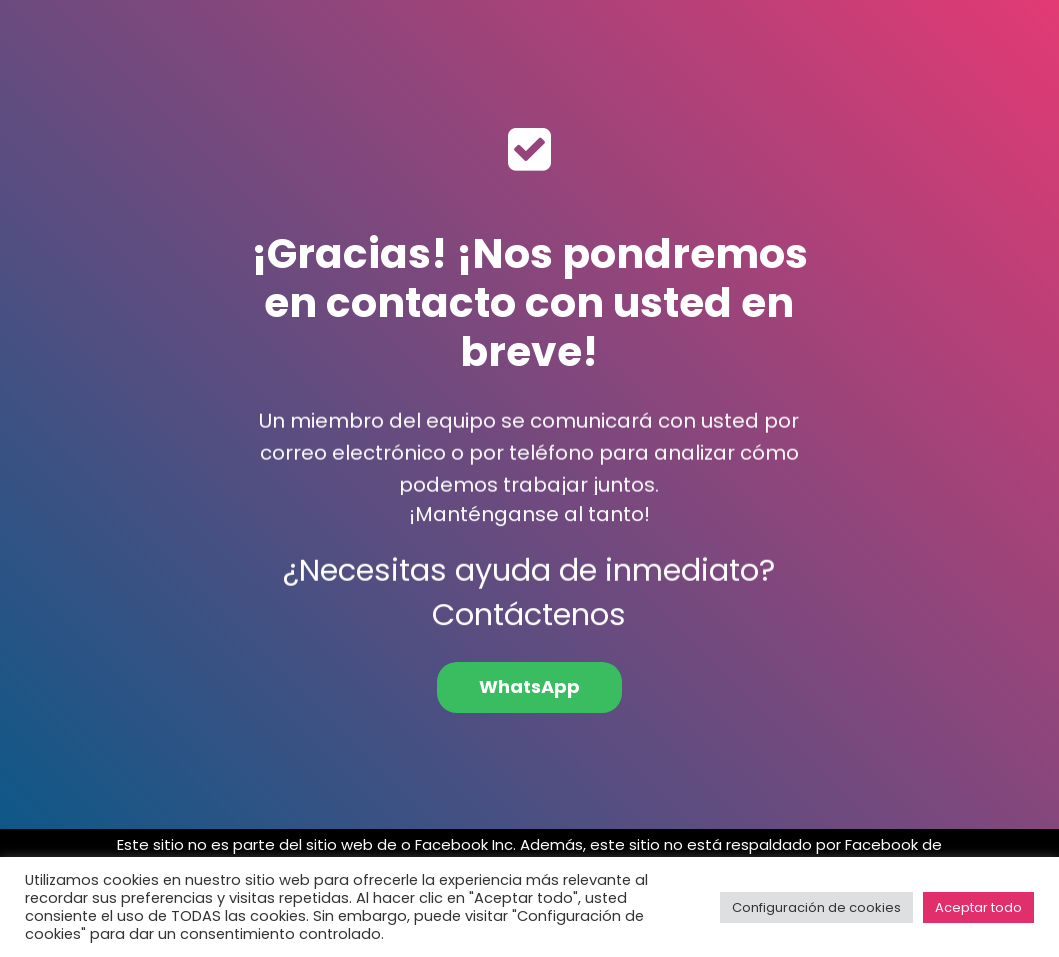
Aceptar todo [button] (978, 907)
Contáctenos (529, 626)
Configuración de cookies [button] (816, 907)
